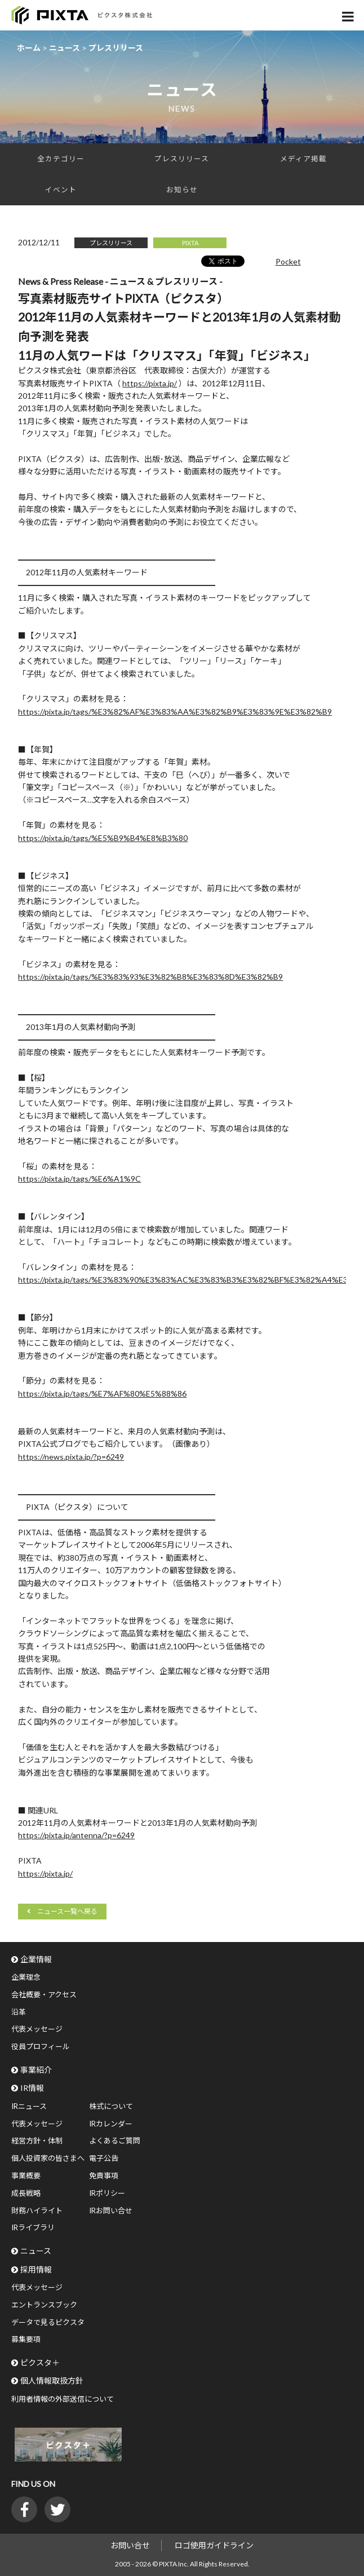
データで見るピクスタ (48, 2322)
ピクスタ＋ (40, 2362)
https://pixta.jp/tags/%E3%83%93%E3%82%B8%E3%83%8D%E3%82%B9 (150, 976)
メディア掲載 (303, 159)
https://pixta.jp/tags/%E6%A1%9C (79, 1178)
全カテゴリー (61, 159)
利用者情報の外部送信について (62, 2398)
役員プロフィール (40, 2046)
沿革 (18, 2011)
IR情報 (32, 2088)
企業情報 (36, 1959)
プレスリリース (181, 159)
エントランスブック (44, 2304)
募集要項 (26, 2339)
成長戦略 (26, 2193)
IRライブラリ (33, 2227)
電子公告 (103, 2158)
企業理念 (26, 1976)
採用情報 (36, 2269)
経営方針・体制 (37, 2140)
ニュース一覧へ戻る (67, 1911)
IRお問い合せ (110, 2210)
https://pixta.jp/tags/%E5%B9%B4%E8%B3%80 (103, 838)
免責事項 (103, 2175)
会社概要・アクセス (44, 1994)
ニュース (35, 2251)
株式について (111, 2106)
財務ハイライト (37, 2210)
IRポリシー (107, 2193)
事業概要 (26, 2175)
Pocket (288, 261)
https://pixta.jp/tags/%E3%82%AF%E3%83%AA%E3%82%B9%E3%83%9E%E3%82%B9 (175, 711)
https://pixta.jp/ (149, 383)
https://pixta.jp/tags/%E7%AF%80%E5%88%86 (102, 1393)
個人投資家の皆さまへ (48, 2158)
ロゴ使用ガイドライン (214, 2545)
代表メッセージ (37, 2028)
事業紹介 (36, 2070)
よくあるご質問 (114, 2140)
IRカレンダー (110, 2123)
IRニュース (29, 2106)
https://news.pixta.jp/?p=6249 (71, 1456)
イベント (61, 190)
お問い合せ (130, 2545)
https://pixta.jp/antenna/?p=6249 (76, 1835)
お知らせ (182, 190)
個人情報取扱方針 (51, 2380)
